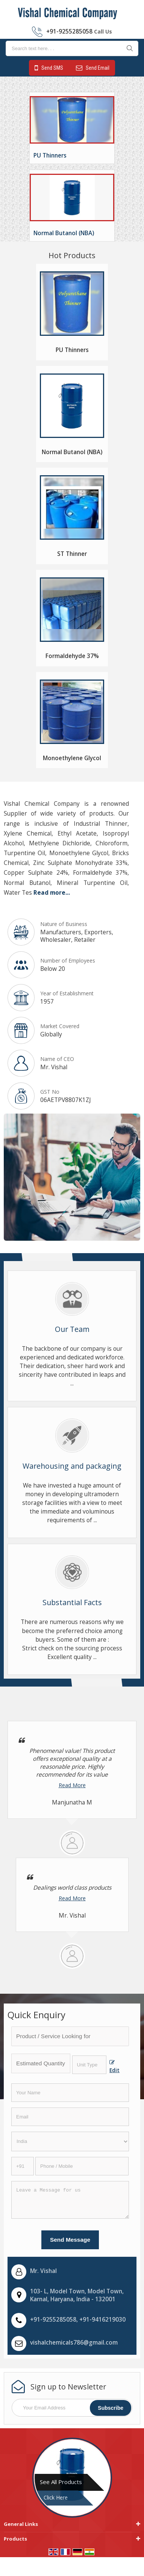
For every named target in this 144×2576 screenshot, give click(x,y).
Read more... (51, 893)
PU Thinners (50, 155)
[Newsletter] (72, 2408)
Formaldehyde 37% (72, 656)
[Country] (70, 2141)
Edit (114, 2067)
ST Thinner (72, 554)
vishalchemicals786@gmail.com (74, 2342)
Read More (72, 1785)
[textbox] (89, 2065)
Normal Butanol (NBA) (63, 233)
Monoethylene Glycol (72, 758)
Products (15, 2538)
